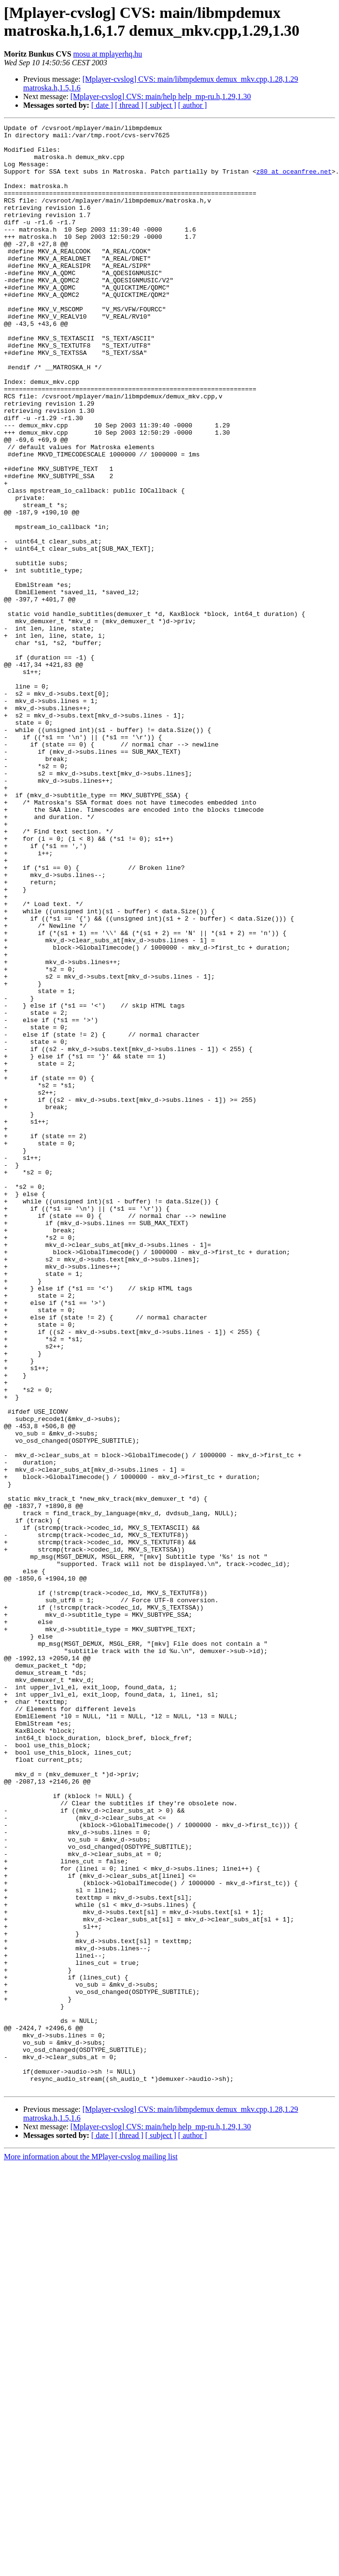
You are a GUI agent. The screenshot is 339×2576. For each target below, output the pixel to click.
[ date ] (102, 105)
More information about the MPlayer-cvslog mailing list (91, 2550)
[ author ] (192, 105)
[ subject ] (160, 105)
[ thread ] (129, 105)
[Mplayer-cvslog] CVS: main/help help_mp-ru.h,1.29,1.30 (161, 96)
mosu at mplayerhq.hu (107, 54)
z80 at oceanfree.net (294, 181)
